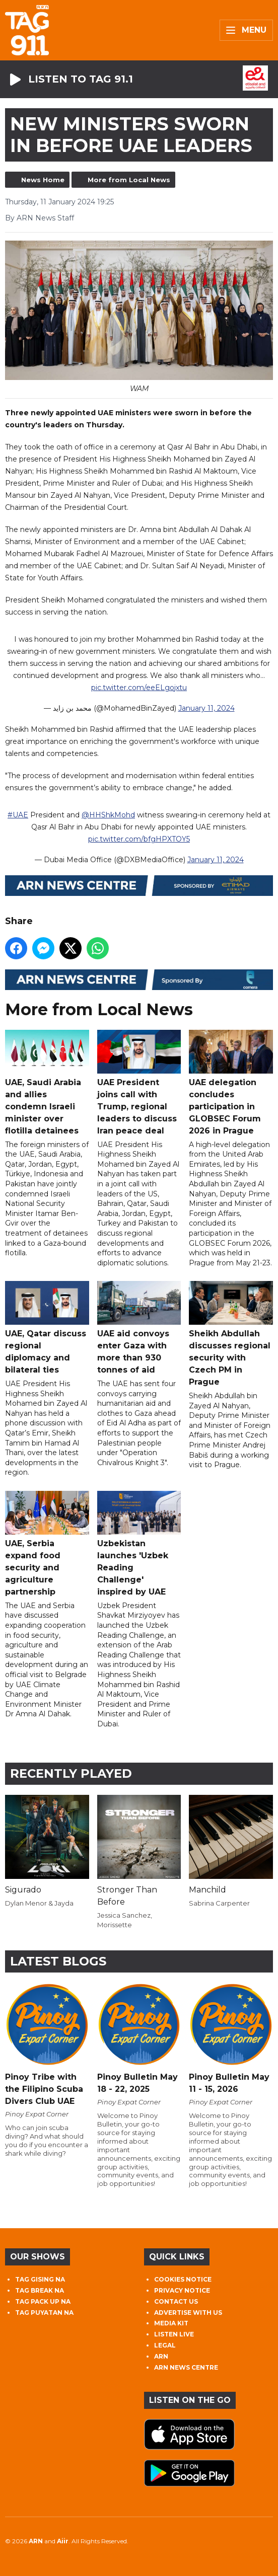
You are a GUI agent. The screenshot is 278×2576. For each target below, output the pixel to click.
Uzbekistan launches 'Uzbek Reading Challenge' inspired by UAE (139, 1544)
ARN (161, 2356)
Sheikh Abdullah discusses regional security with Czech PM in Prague (231, 1334)
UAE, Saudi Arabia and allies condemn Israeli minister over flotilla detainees (47, 1082)
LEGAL (165, 2345)
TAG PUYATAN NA (44, 2312)
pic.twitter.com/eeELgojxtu (139, 687)
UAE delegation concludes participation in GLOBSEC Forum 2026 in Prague (231, 1082)
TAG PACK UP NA (43, 2301)
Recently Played (71, 1773)
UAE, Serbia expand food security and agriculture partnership (47, 1544)
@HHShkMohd (108, 815)
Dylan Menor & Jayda (39, 1903)
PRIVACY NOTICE (182, 2290)
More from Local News (129, 180)
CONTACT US (176, 2301)
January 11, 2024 (206, 708)
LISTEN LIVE (174, 2334)
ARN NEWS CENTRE (186, 2367)
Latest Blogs (58, 1961)
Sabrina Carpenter (219, 1903)
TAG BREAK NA (39, 2290)
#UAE (18, 815)
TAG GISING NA (40, 2279)
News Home (42, 180)
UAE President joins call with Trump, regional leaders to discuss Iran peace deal (139, 1082)
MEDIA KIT (171, 2323)
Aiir (62, 2541)
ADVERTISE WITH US (188, 2312)
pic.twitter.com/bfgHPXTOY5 (139, 839)
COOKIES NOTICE (183, 2279)
